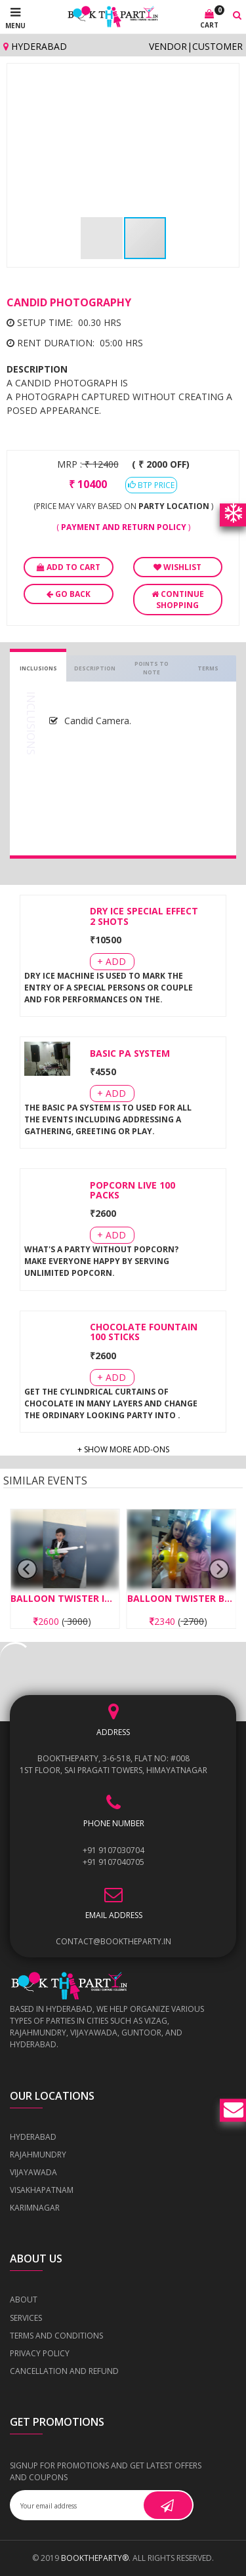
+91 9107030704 (113, 1850)
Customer (217, 46)
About (23, 2299)
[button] (220, 82)
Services (26, 2317)
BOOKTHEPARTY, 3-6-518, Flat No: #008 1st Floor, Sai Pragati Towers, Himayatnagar (113, 1764)
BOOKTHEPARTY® (95, 2558)
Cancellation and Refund (64, 2371)
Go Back (69, 594)
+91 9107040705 (113, 1862)
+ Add (111, 961)
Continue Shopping (178, 599)
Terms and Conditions (56, 2335)
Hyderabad (35, 46)
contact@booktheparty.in (113, 1941)
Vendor (168, 46)
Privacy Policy (40, 2353)
